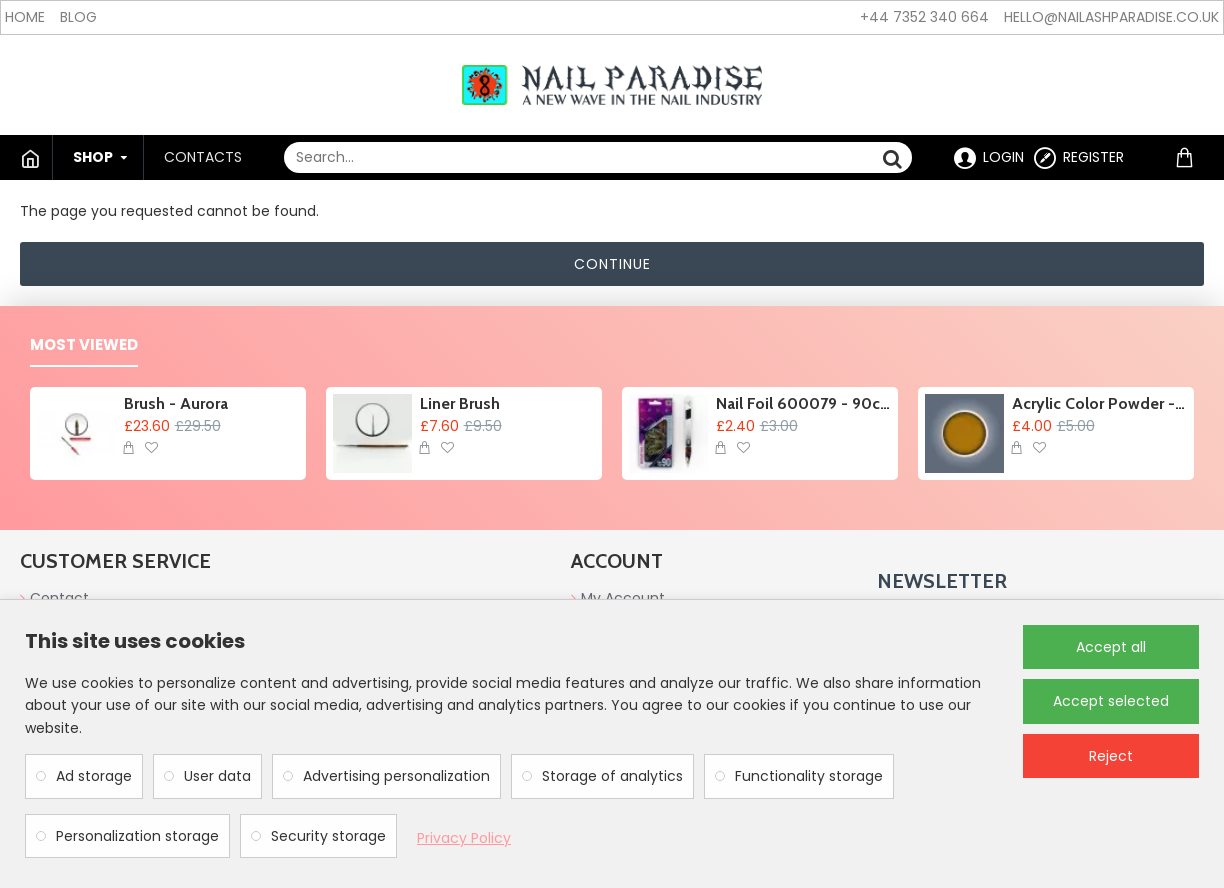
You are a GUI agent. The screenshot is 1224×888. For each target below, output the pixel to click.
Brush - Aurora (176, 403)
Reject (1111, 756)
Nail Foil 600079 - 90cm (803, 403)
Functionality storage (809, 776)
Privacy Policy (464, 838)
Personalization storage (137, 836)
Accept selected (1111, 701)
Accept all (1111, 647)
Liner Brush (460, 403)
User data (217, 776)
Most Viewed (84, 345)
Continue (612, 264)
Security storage (328, 836)
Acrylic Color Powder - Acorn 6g (1099, 403)
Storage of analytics (612, 776)
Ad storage (94, 776)
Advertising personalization (396, 776)
